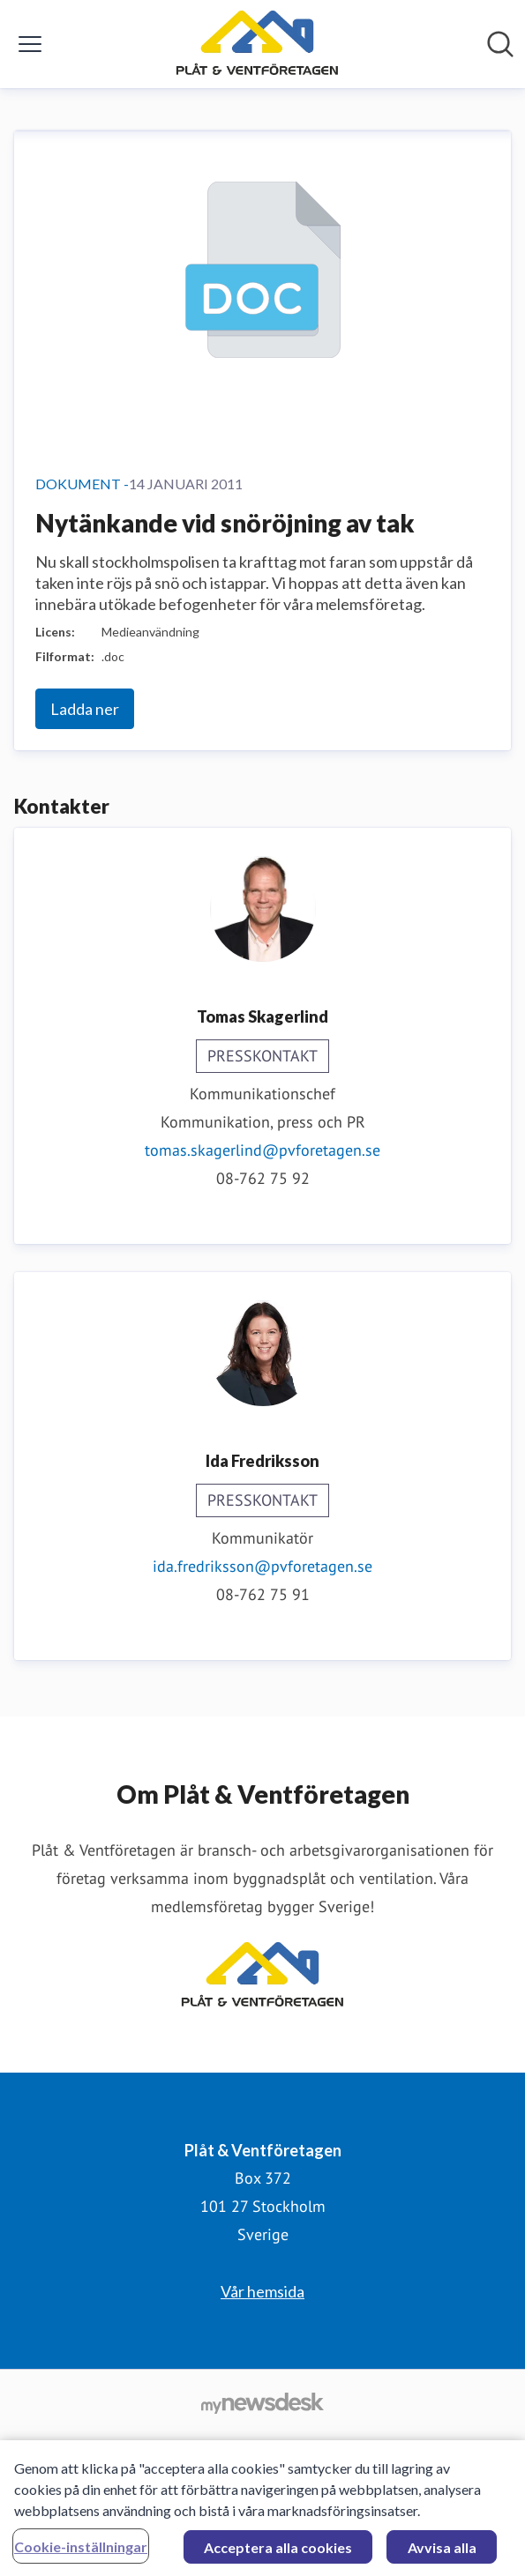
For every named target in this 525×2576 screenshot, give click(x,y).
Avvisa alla (442, 2551)
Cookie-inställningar (80, 2550)
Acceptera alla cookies (278, 2551)
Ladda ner (84, 708)
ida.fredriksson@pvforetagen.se (262, 1566)
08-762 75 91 (263, 1594)
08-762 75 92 (263, 1178)
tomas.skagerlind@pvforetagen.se (262, 1150)
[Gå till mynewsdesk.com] (262, 2402)
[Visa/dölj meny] (30, 44)
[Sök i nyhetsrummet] (500, 44)
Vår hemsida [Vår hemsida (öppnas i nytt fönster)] (262, 2291)
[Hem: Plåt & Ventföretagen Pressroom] (257, 44)
